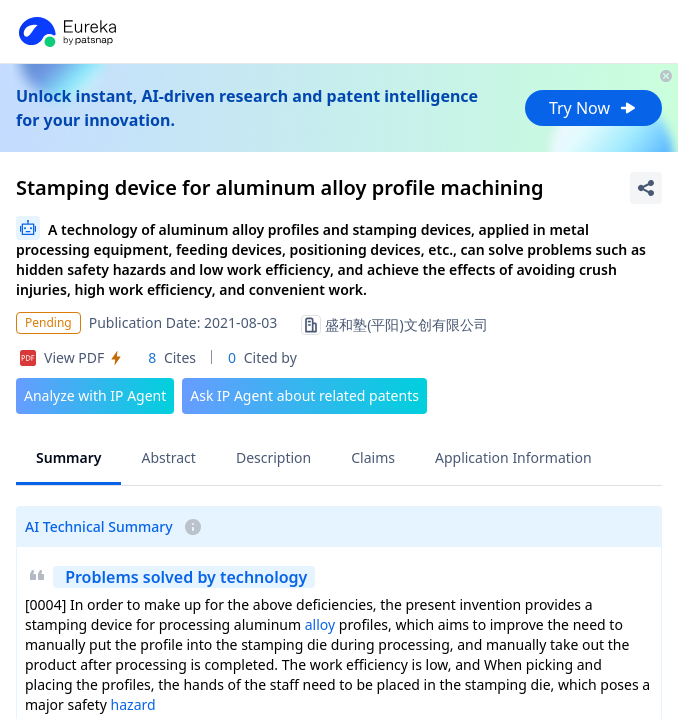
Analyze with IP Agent (95, 395)
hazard (133, 704)
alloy (320, 624)
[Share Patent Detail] (646, 188)
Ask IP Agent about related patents (304, 395)
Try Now (593, 108)
